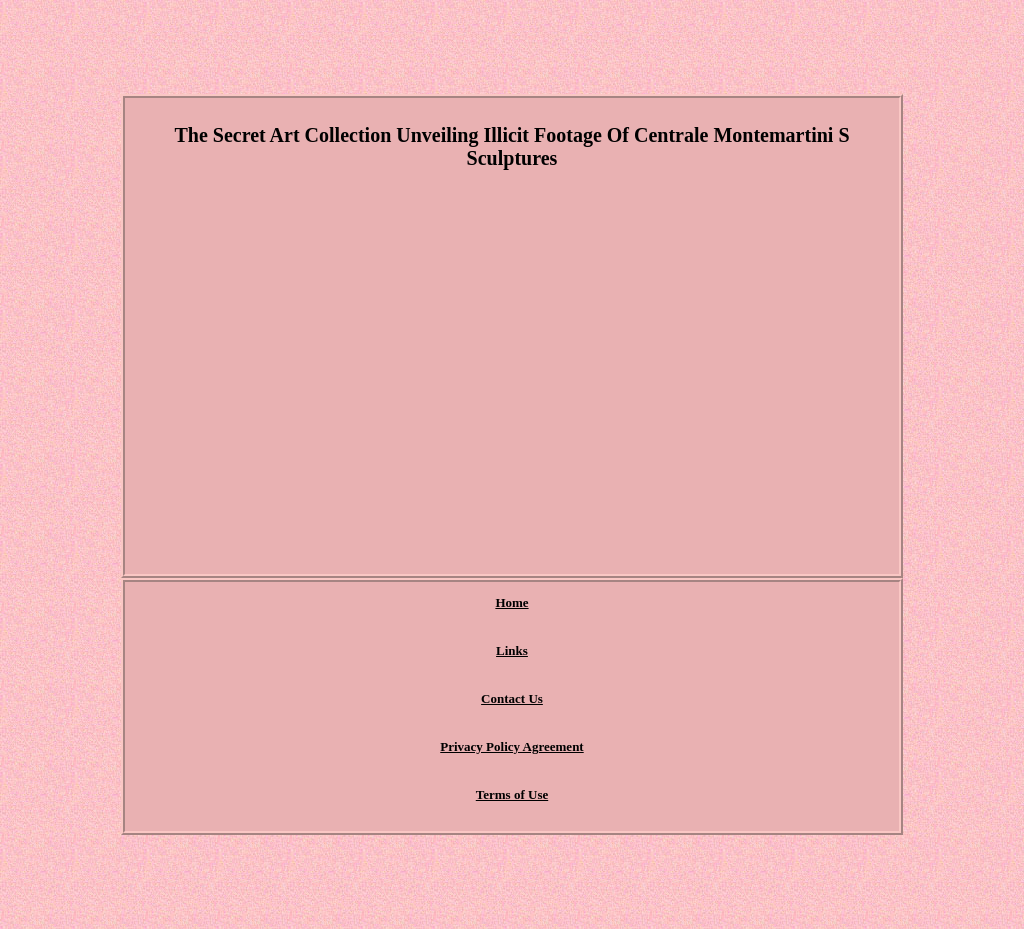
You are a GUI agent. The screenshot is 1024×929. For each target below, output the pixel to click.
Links (512, 650)
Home (511, 602)
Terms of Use (512, 794)
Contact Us (512, 698)
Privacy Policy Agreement (511, 746)
